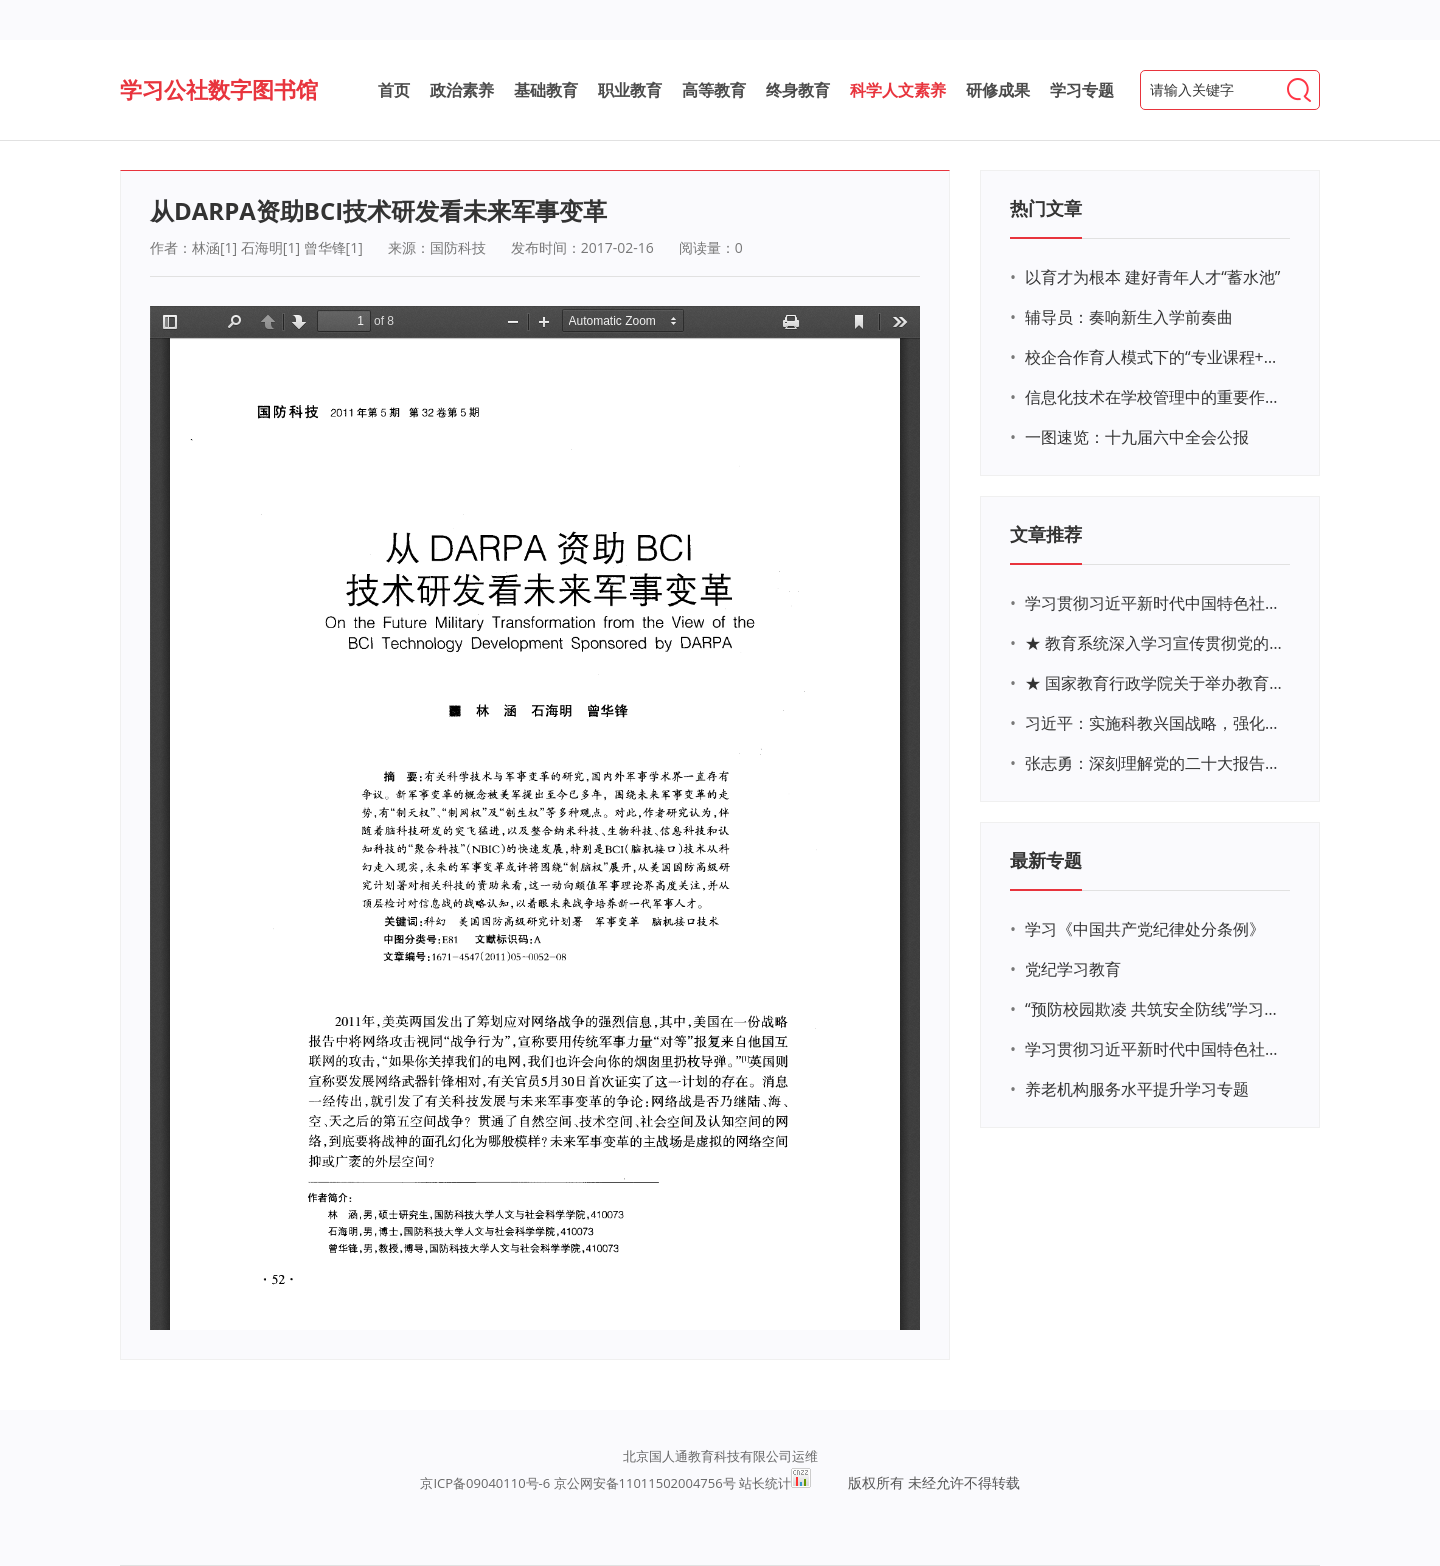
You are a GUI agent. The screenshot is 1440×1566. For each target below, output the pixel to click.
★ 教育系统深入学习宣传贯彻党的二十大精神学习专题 (1155, 643)
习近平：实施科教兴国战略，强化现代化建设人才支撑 (1155, 723)
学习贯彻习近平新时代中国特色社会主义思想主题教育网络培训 (1155, 603)
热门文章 (1046, 208)
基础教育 (546, 90)
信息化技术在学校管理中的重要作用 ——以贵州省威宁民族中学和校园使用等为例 (1155, 397)
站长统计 (765, 1483)
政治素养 (462, 90)
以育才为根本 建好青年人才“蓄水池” (1152, 277)
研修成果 (998, 90)
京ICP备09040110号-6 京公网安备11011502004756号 (577, 1483)
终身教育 (798, 90)
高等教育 (714, 90)
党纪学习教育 (1073, 969)
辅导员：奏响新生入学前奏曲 (1129, 317)
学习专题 (1082, 90)
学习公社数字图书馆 (219, 89)
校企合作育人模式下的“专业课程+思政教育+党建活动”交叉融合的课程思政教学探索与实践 (1155, 357)
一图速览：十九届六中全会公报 (1137, 437)
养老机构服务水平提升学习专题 (1137, 1089)
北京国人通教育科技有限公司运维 (720, 1456)
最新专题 (1046, 860)
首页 (394, 90)
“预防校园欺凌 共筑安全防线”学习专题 (1155, 1009)
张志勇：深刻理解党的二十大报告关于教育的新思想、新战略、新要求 (1155, 763)
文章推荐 (1046, 534)
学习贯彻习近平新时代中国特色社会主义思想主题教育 (1155, 1049)
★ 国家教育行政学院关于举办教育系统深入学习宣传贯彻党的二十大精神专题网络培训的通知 (1155, 683)
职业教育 (630, 90)
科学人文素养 (898, 90)
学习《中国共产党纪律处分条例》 (1145, 929)
